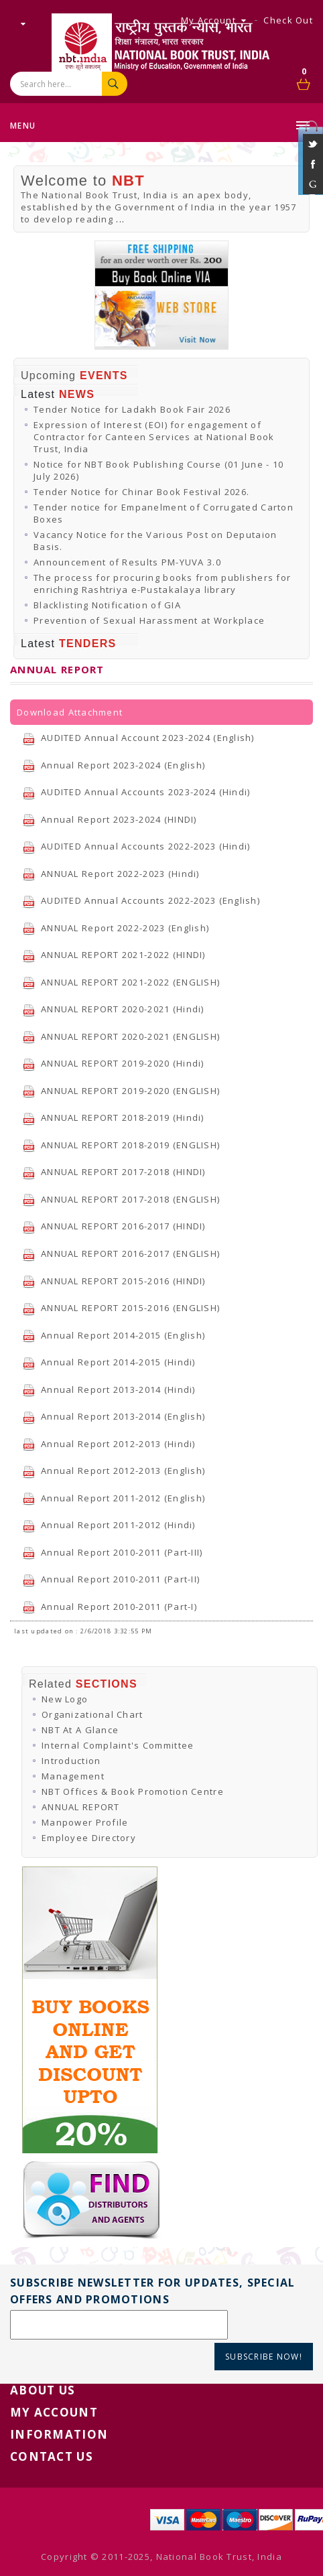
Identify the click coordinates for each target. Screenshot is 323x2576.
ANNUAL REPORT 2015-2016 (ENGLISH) (121, 1308)
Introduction (71, 1761)
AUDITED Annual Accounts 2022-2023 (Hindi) (136, 846)
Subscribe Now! (263, 2356)
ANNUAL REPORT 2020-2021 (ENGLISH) (121, 1036)
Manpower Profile (85, 1822)
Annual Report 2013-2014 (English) (113, 1416)
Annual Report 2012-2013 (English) (113, 1471)
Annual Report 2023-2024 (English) (113, 765)
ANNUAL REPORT (81, 1807)
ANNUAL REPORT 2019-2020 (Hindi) (113, 1063)
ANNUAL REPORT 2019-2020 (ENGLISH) (121, 1091)
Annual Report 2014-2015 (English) (113, 1335)
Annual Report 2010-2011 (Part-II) (111, 1579)
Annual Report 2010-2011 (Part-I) (109, 1607)
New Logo (65, 1699)
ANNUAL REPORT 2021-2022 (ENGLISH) (121, 982)
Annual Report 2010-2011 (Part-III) (112, 1552)
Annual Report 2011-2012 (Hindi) (109, 1525)
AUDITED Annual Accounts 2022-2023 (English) (141, 900)
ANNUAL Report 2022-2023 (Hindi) (111, 874)
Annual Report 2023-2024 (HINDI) (109, 819)
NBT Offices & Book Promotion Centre (133, 1791)
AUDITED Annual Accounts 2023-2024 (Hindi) (136, 792)
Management (73, 1776)
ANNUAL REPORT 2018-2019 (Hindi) (113, 1117)
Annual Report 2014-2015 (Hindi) (109, 1362)
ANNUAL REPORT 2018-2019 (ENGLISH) (121, 1145)
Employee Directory (89, 1838)
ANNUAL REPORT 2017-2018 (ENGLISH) (121, 1199)
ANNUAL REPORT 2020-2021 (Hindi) (113, 1009)
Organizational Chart (92, 1714)
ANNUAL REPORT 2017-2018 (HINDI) (114, 1172)
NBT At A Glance (80, 1730)
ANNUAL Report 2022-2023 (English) (115, 928)
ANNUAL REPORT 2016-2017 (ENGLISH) (121, 1253)
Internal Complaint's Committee (118, 1745)
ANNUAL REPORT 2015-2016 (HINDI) (114, 1281)
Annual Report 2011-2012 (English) (113, 1498)
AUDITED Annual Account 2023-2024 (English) (138, 738)
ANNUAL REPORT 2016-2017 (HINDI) (114, 1226)
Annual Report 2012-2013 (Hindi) (109, 1444)
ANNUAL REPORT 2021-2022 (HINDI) (114, 955)
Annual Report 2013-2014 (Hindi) (109, 1389)
